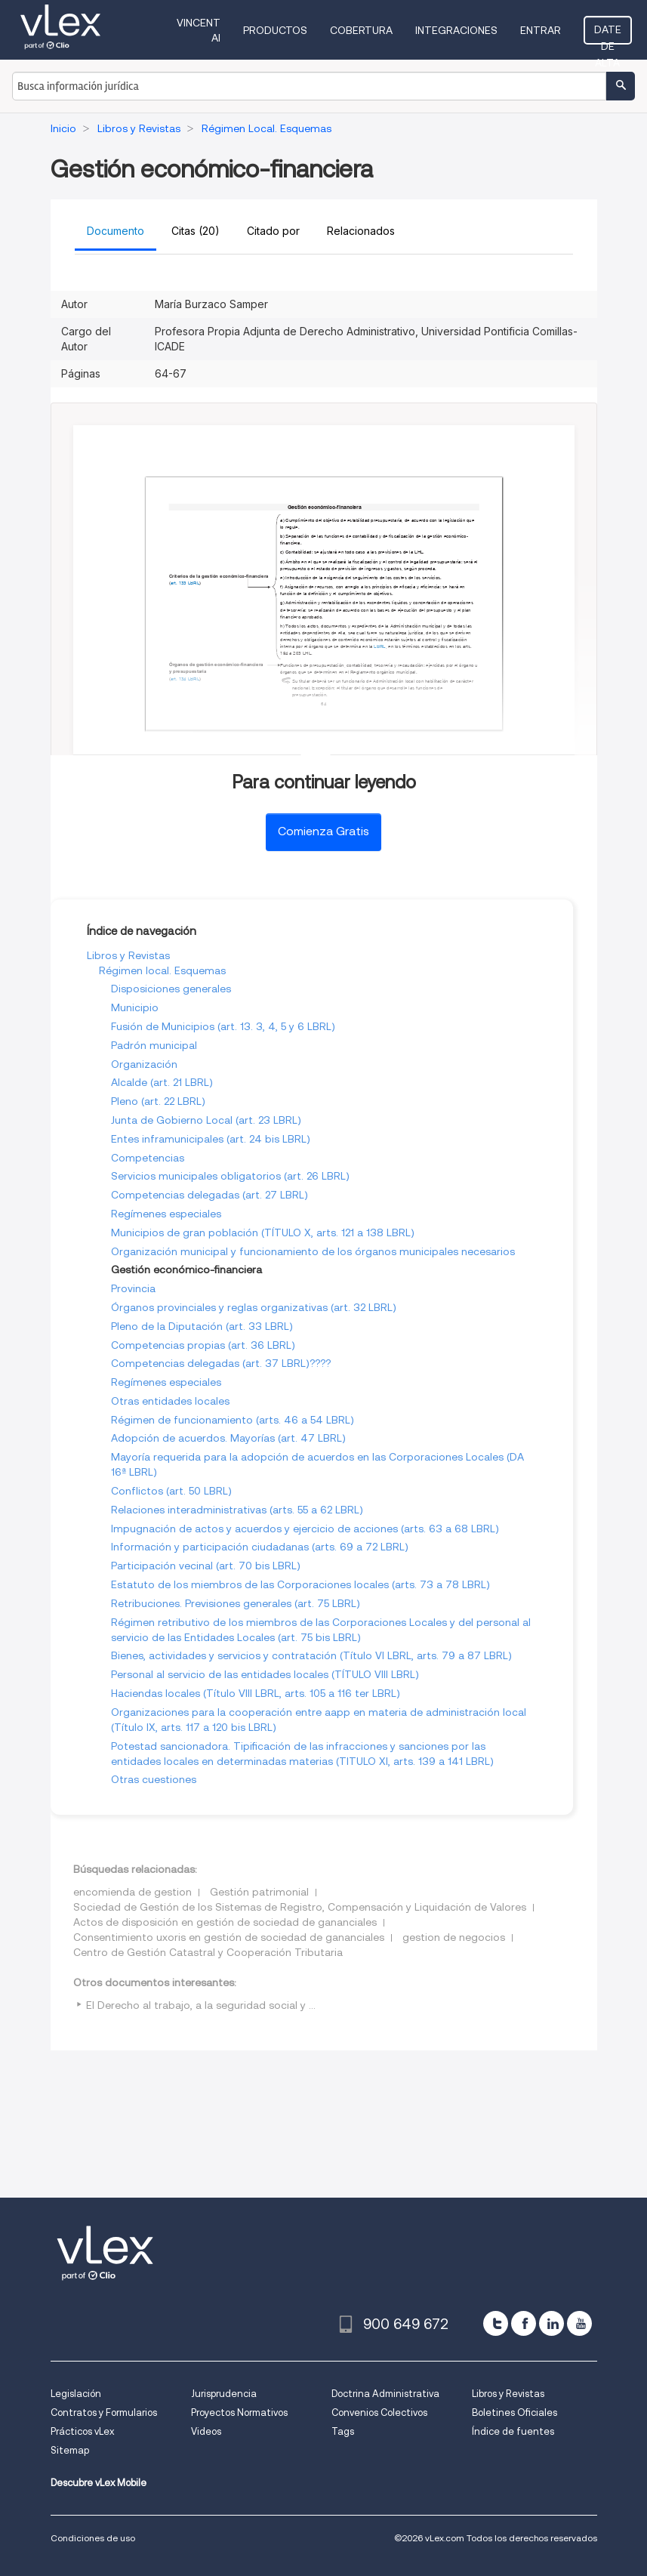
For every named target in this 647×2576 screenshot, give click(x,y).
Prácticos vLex (82, 2431)
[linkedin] (551, 2323)
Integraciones (456, 30)
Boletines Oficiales (514, 2412)
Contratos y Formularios (104, 2412)
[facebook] (523, 2323)
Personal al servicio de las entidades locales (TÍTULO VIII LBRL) (265, 1674)
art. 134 (178, 678)
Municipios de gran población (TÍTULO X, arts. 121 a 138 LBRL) (262, 1232)
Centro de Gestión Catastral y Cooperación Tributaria (208, 1952)
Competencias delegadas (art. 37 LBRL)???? (221, 1363)
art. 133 (178, 582)
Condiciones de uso (93, 2538)
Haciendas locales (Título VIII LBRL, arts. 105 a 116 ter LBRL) (255, 1693)
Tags (342, 2431)
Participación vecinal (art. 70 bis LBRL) (205, 1565)
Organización (144, 1064)
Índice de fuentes (513, 2431)
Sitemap (70, 2450)
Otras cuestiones (153, 1779)
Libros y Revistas (128, 955)
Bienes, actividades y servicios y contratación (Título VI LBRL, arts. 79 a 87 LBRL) (311, 1655)
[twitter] (495, 2323)
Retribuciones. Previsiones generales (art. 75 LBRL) (235, 1603)
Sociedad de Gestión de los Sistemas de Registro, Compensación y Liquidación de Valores (299, 1907)
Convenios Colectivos (379, 2412)
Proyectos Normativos (239, 2412)
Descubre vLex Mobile (98, 2482)
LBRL (193, 582)
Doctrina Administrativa (385, 2393)
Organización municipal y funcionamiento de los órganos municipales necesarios (313, 1251)
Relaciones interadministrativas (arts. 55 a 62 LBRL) (237, 1510)
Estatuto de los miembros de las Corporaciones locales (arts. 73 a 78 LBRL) (300, 1584)
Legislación (76, 2393)
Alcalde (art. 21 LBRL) (162, 1082)
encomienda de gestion (132, 1892)
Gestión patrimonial (259, 1892)
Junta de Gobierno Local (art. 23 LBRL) (206, 1120)
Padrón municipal (154, 1045)
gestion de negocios (453, 1937)
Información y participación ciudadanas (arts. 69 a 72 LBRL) (259, 1547)
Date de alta (607, 34)
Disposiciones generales (171, 989)
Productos (275, 30)
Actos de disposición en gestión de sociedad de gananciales (225, 1922)
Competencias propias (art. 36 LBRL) (203, 1345)
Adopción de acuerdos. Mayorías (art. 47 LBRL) (228, 1438)
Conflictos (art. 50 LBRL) (171, 1491)
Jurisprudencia (224, 2393)
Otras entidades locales (170, 1401)
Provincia (133, 1288)
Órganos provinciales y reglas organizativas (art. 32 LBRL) (253, 1307)
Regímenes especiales (166, 1214)
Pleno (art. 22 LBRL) (158, 1101)
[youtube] (579, 2323)
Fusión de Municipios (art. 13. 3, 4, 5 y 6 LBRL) (223, 1026)
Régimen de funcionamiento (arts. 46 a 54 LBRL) (232, 1420)
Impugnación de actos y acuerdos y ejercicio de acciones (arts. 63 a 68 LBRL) (305, 1528)
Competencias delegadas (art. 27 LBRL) (209, 1195)
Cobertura (361, 30)
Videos (206, 2431)
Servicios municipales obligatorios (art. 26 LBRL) (230, 1176)
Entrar (540, 30)
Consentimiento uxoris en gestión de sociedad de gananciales (228, 1937)
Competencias (147, 1158)
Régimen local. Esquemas (162, 970)
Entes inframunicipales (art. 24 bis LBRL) (210, 1139)
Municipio (135, 1007)
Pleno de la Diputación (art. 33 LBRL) (202, 1326)
